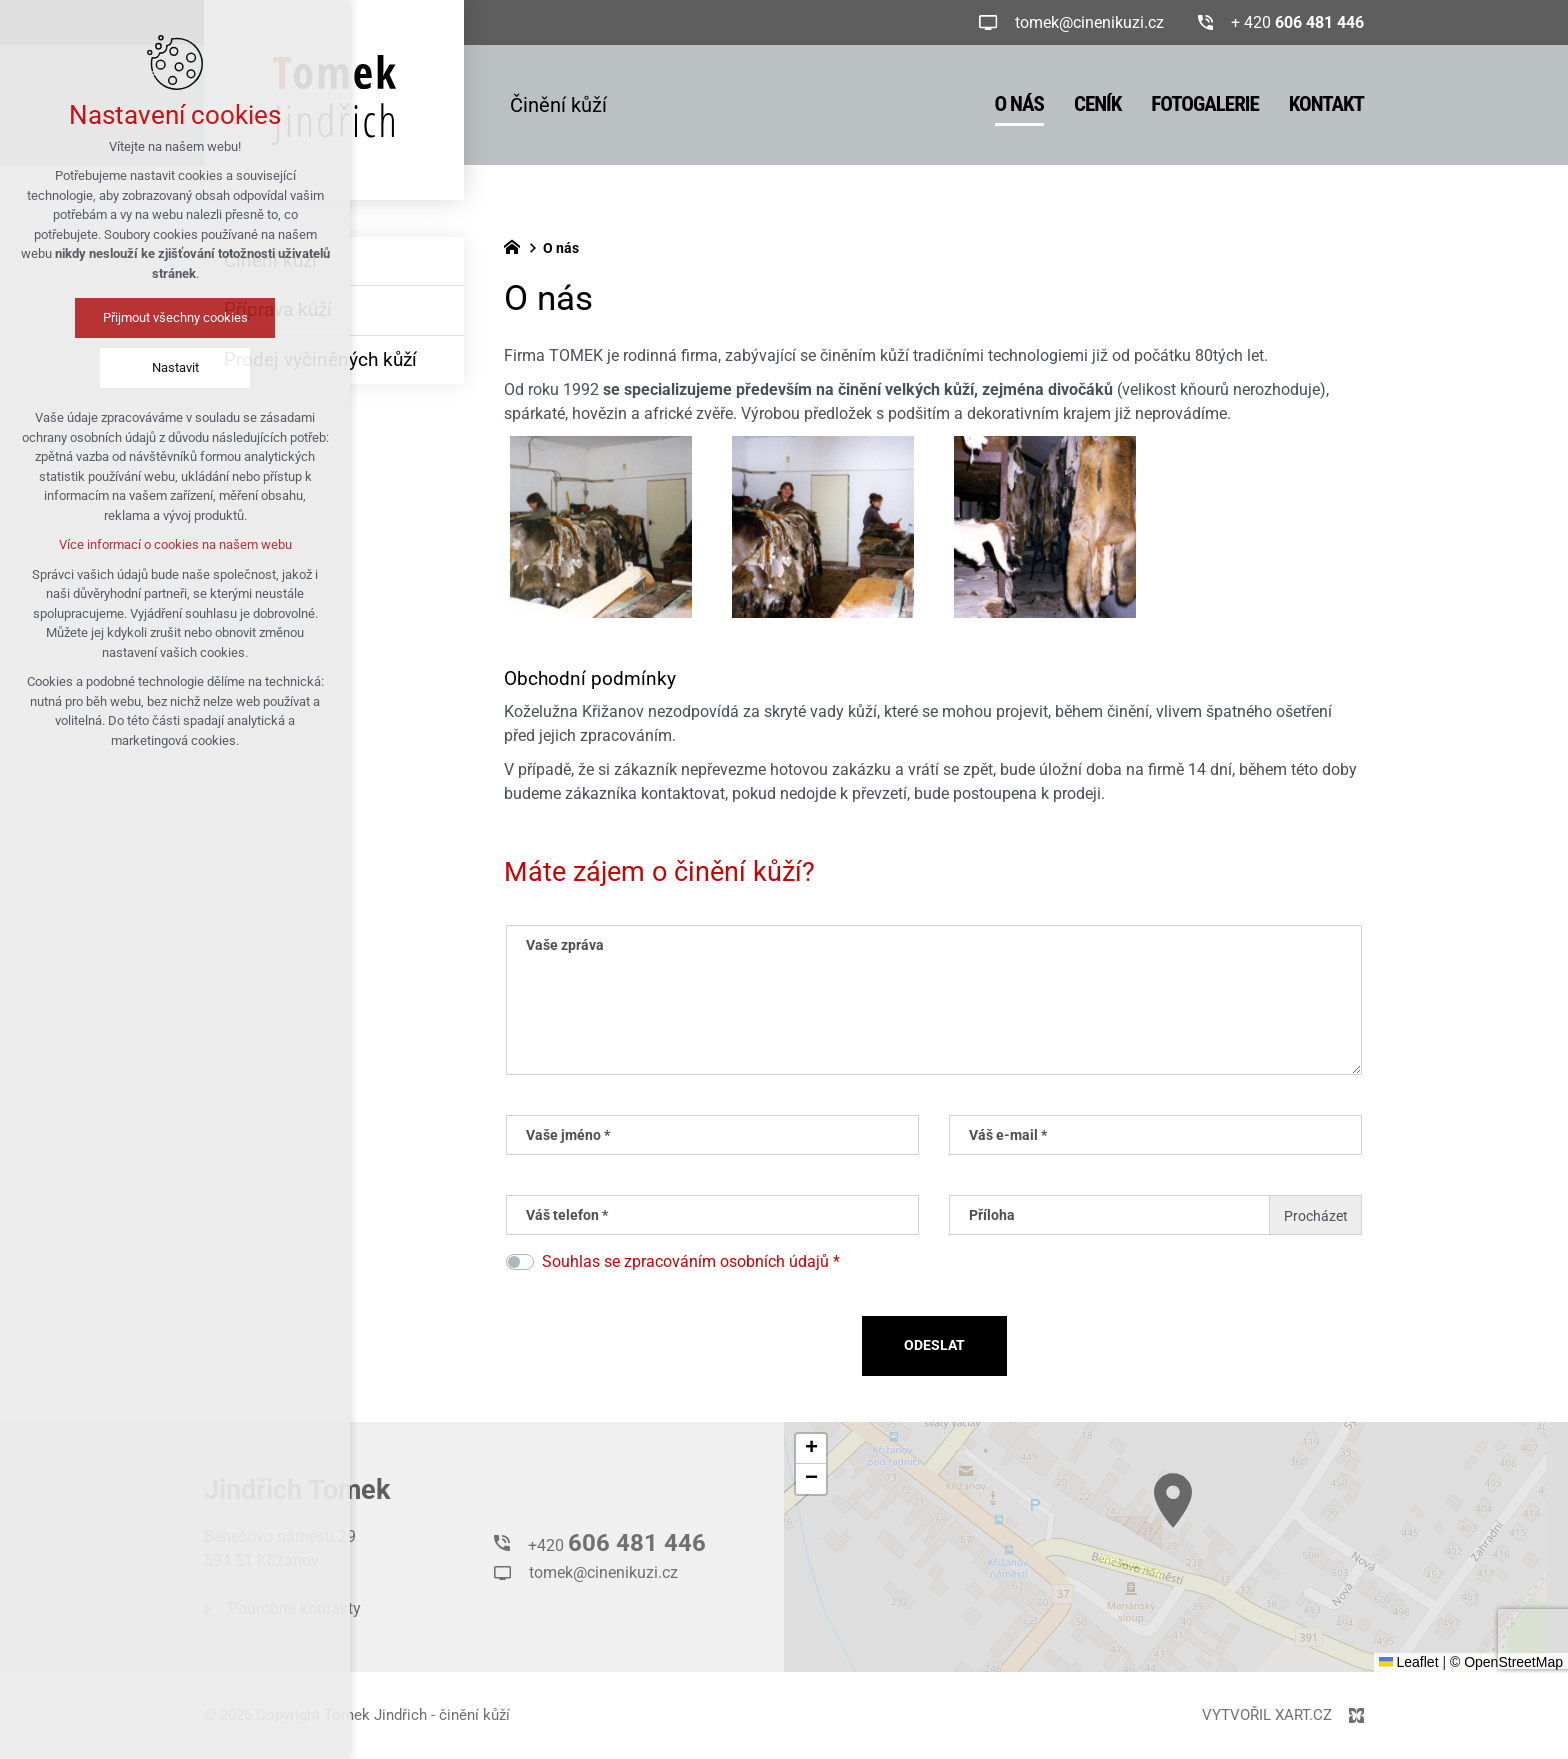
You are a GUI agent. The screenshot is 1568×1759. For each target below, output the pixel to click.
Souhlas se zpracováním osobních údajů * (691, 1261)
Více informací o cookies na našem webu (175, 544)
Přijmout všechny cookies (175, 317)
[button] (811, 1449)
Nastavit (175, 367)
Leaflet (1409, 1662)
